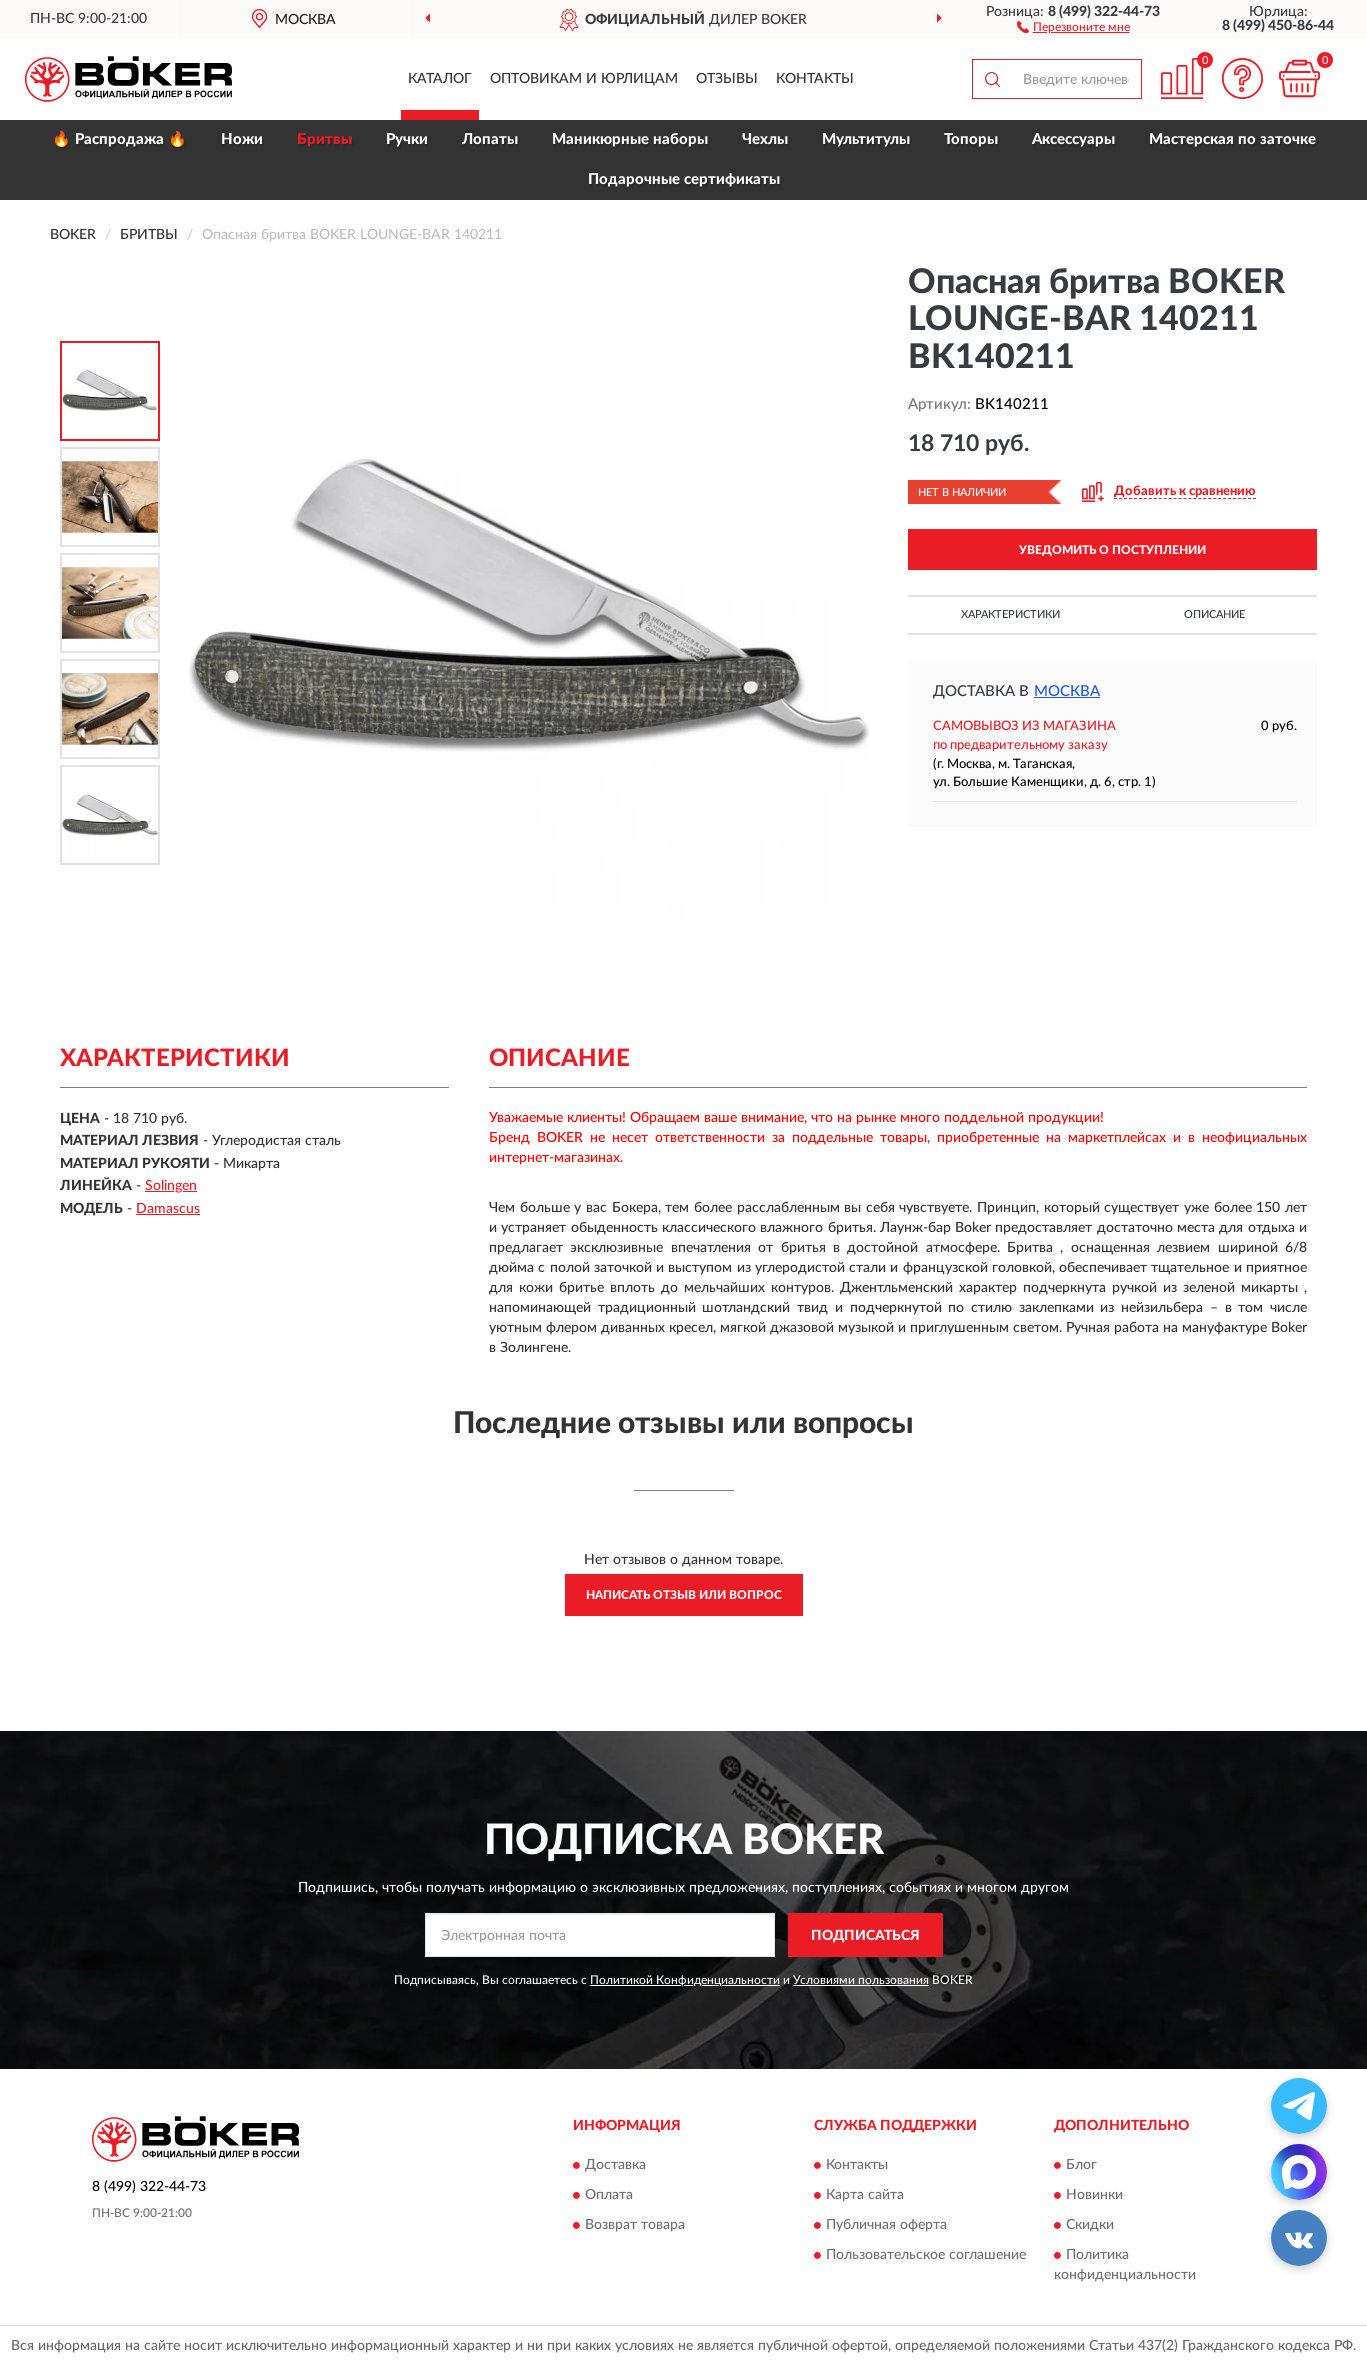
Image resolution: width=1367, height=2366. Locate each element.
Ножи (242, 139)
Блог (1081, 2165)
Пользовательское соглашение (926, 2255)
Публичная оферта (886, 2225)
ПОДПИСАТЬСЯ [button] (865, 1936)
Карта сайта (865, 2195)
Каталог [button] (440, 79)
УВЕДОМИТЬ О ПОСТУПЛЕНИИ (1112, 550)
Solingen (171, 1186)
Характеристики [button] (1010, 614)
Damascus (168, 1209)
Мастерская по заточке (1232, 139)
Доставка (615, 2165)
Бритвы (324, 139)
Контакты (815, 79)
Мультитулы (866, 139)
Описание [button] (1214, 614)
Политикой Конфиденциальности (685, 1980)
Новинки (1094, 2195)
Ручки (407, 139)
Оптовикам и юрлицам (584, 79)
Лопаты (490, 139)
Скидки (1090, 2225)
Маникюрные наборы (630, 139)
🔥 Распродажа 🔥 (119, 139)
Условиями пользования (861, 1980)
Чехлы (765, 139)
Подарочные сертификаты (684, 179)
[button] (1073, 26)
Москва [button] (1067, 691)
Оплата (609, 2195)
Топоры (971, 139)
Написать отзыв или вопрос (684, 1595)
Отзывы (727, 79)
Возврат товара (635, 2225)
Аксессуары (1073, 139)
